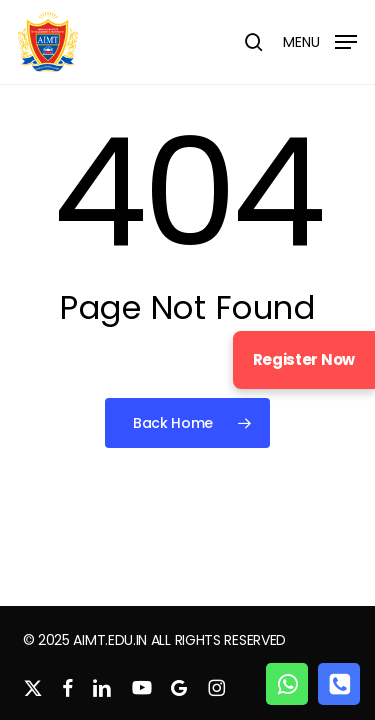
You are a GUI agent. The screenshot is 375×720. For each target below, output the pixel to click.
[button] (320, 40)
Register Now (304, 359)
